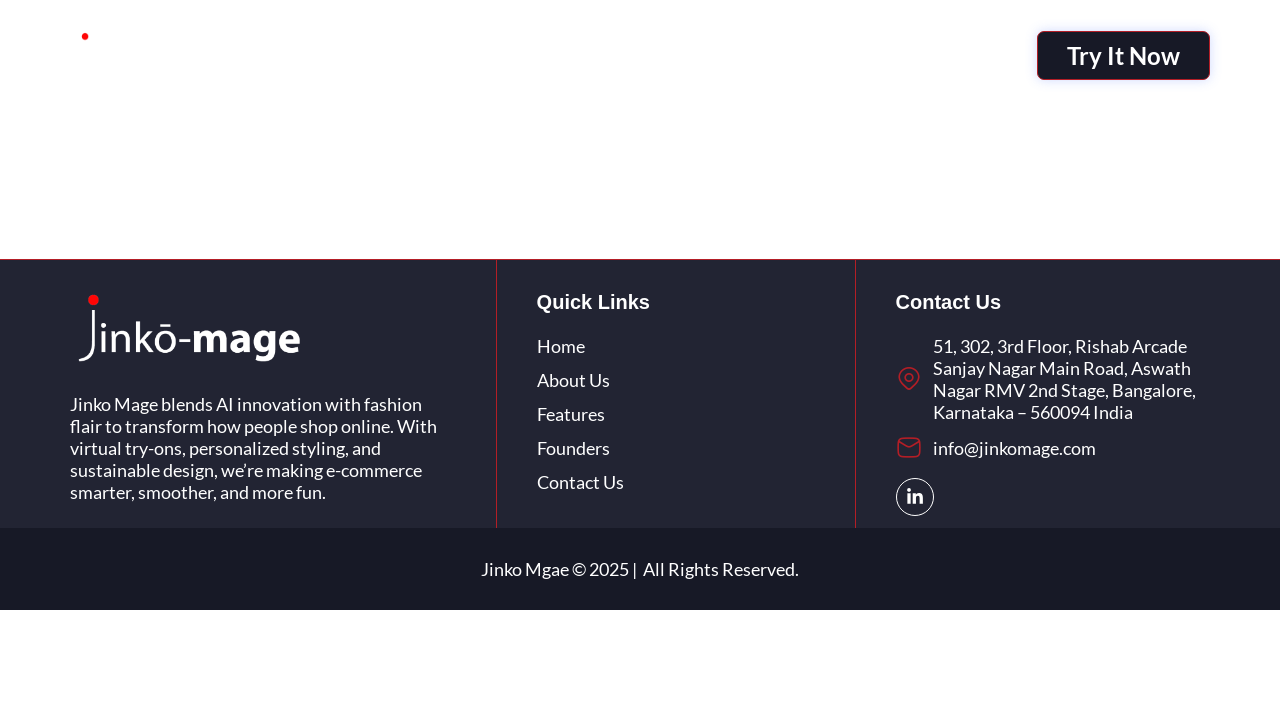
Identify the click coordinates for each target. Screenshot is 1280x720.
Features (630, 55)
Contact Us (840, 55)
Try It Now (1123, 55)
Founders (730, 55)
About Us (529, 55)
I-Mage (435, 55)
